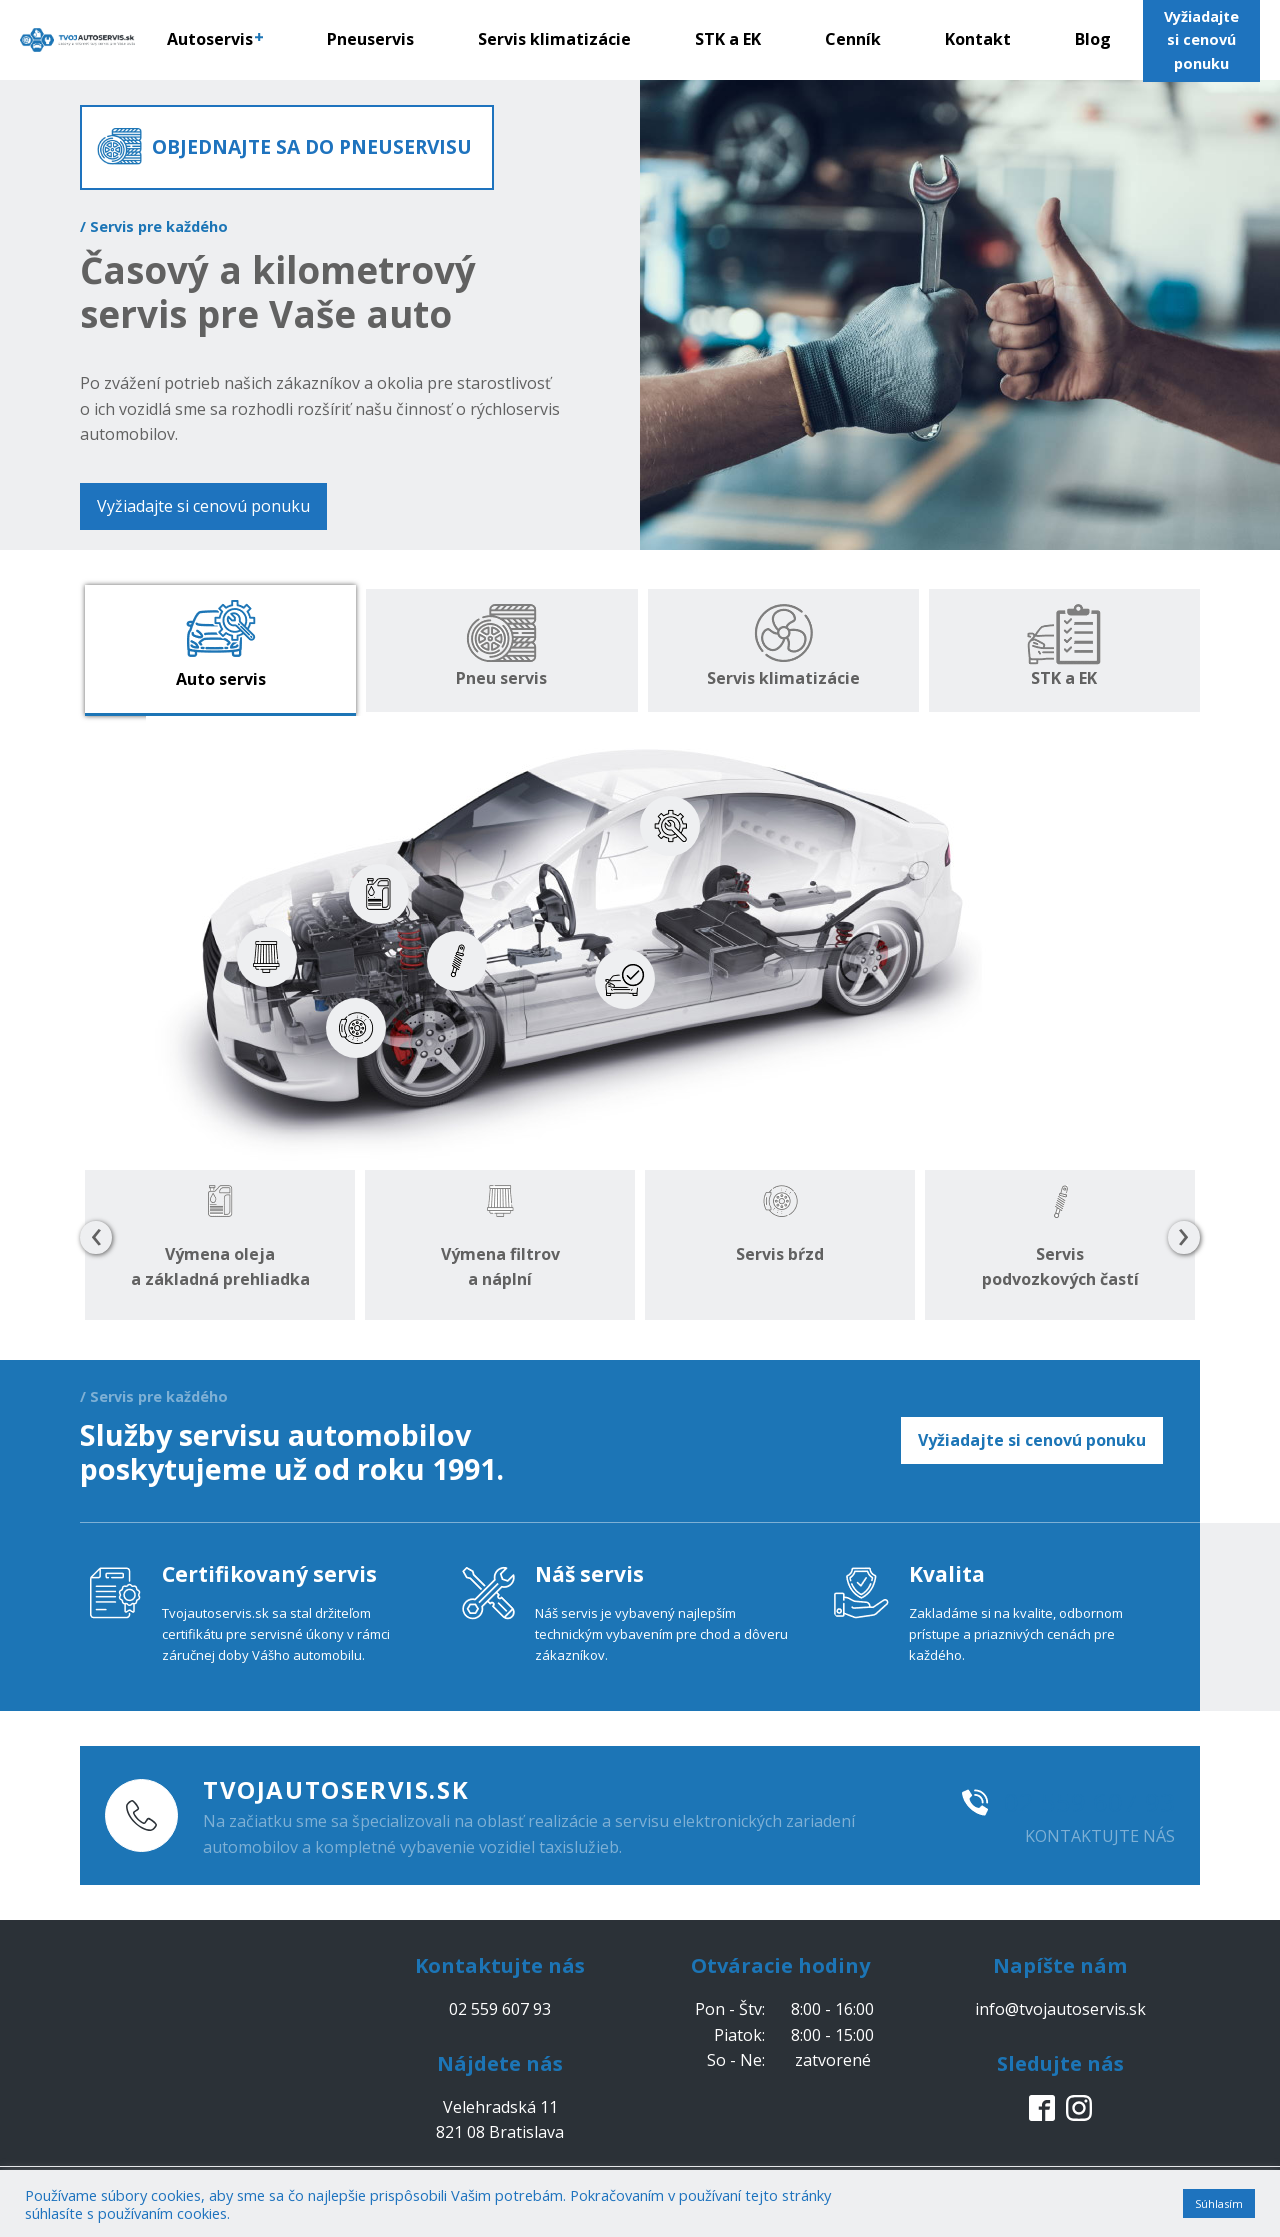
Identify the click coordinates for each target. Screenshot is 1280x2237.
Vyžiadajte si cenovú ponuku (203, 506)
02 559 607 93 (1089, 1802)
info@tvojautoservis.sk (1060, 2009)
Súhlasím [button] (1219, 2203)
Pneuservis (370, 39)
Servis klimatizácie (554, 39)
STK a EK (728, 39)
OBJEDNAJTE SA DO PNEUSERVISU (312, 146)
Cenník (853, 39)
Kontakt (978, 39)
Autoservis (215, 39)
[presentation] (96, 1238)
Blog (1093, 39)
